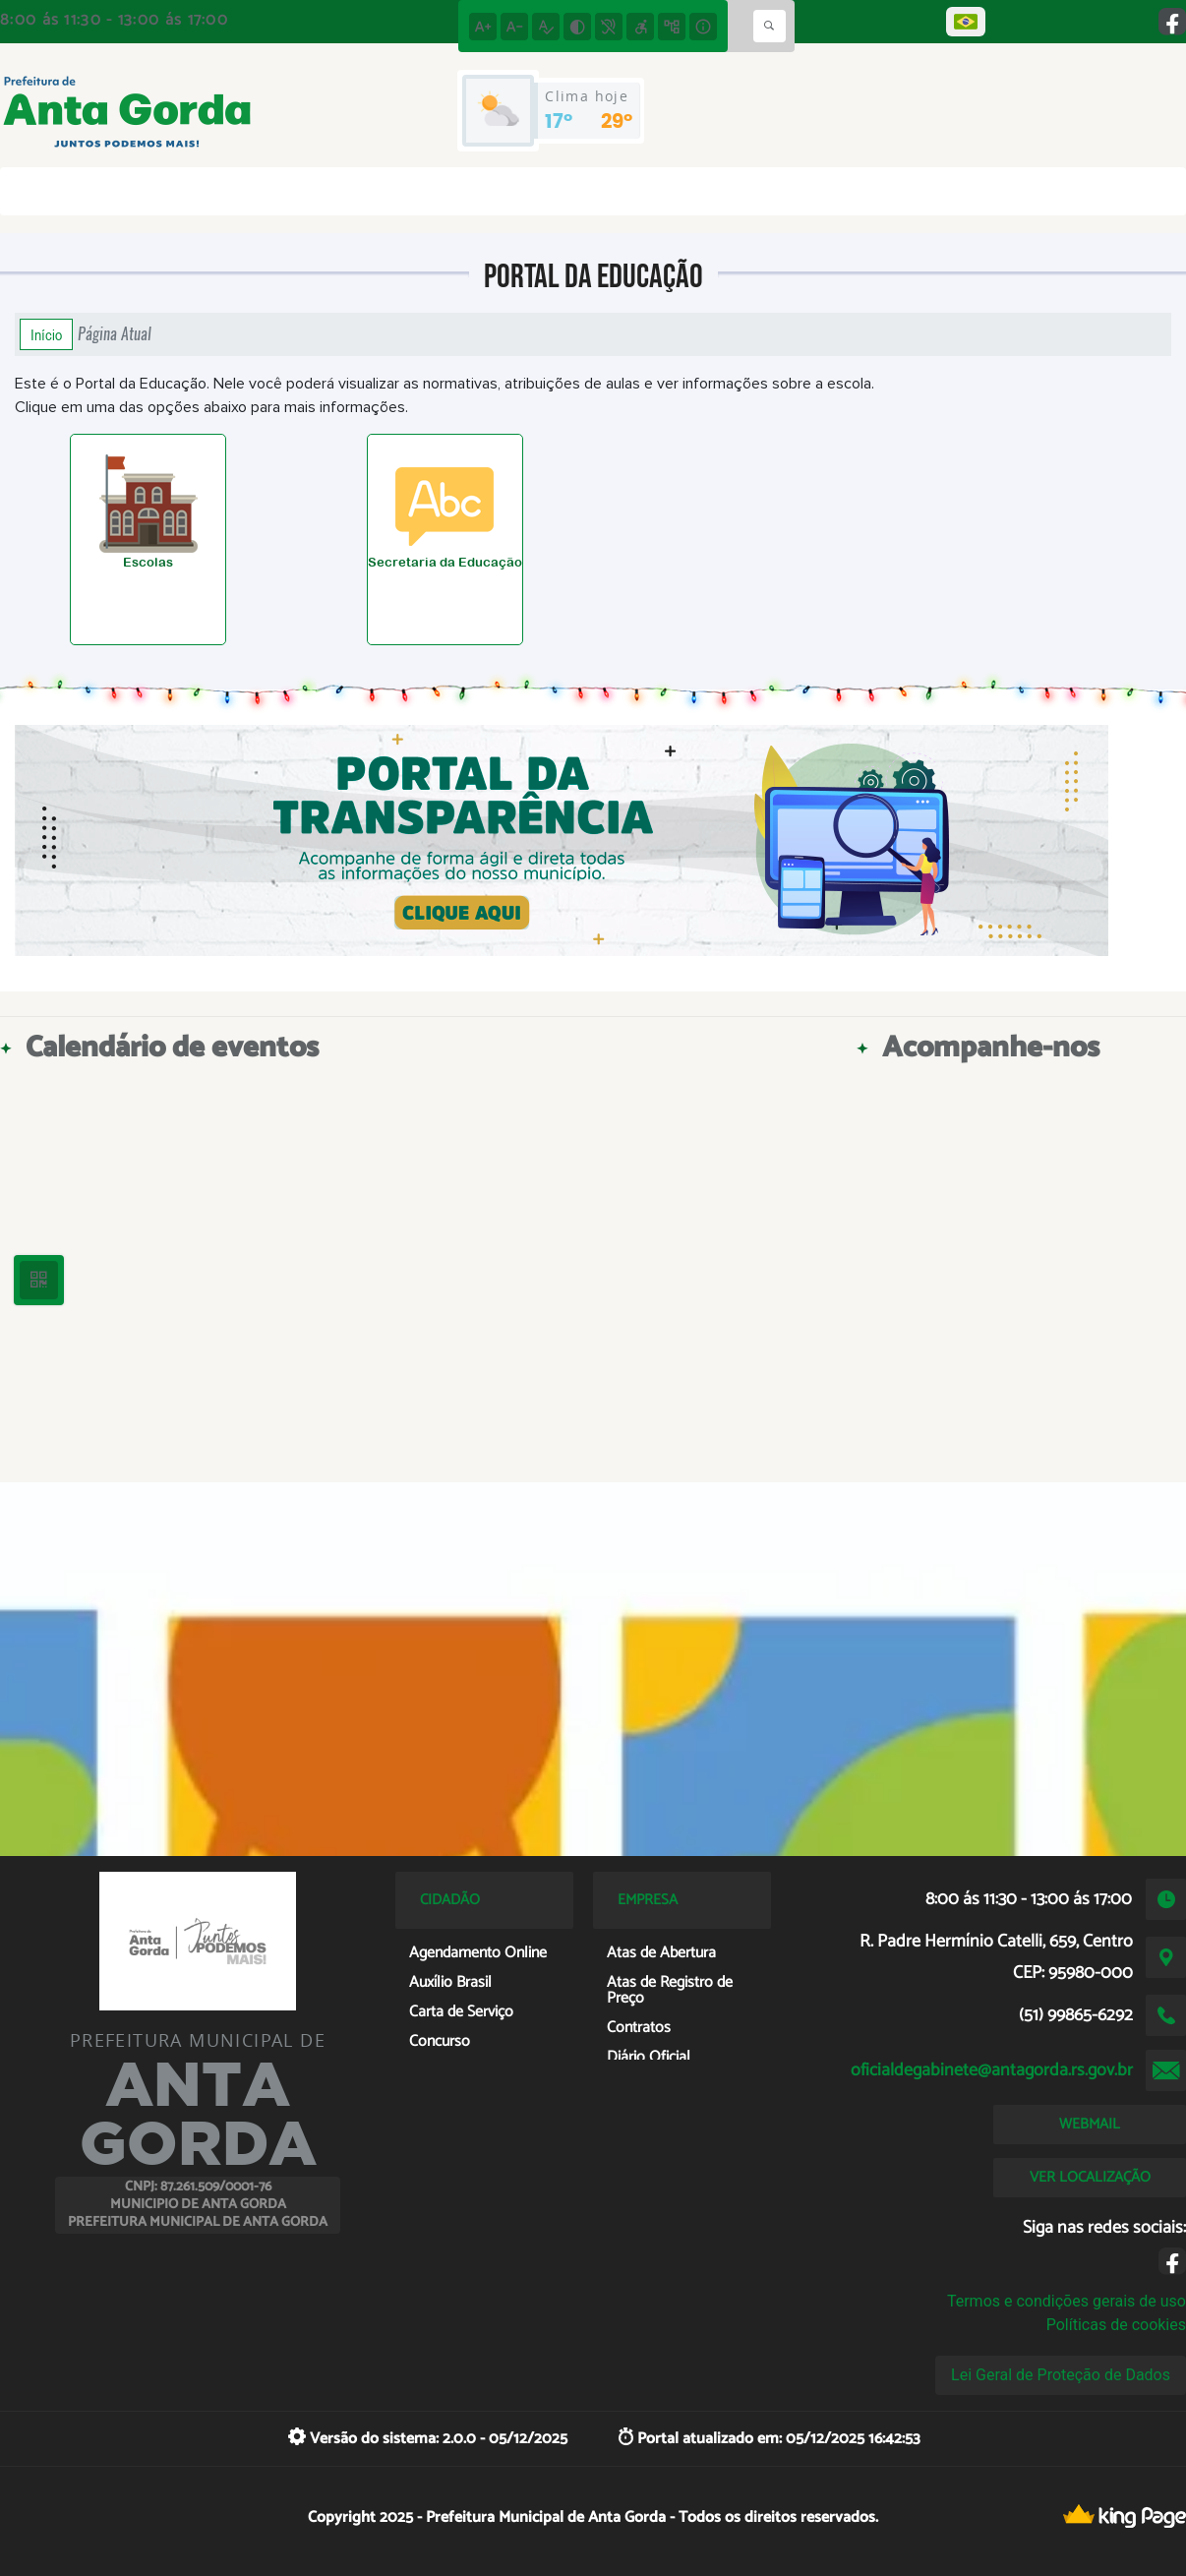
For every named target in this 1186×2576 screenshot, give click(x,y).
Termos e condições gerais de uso (1066, 2301)
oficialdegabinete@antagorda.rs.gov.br (992, 2070)
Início (46, 334)
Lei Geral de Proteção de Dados (1060, 2375)
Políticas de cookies (1116, 2324)
